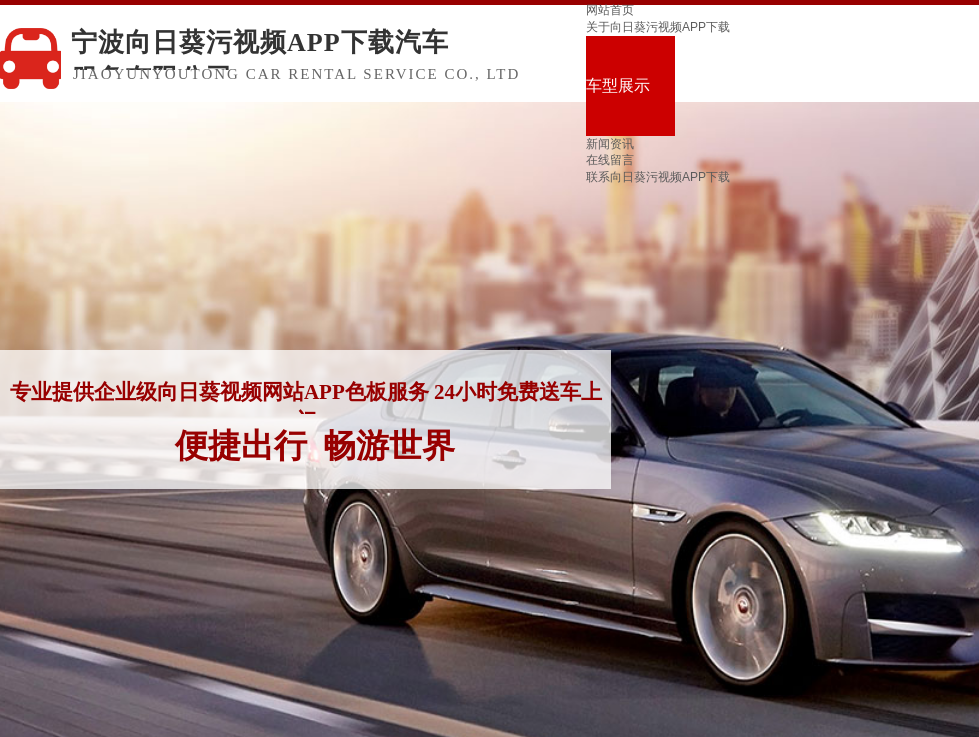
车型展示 (618, 85)
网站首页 (610, 10)
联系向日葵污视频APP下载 (658, 177)
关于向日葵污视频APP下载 (658, 27)
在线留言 (610, 160)
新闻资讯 (610, 144)
